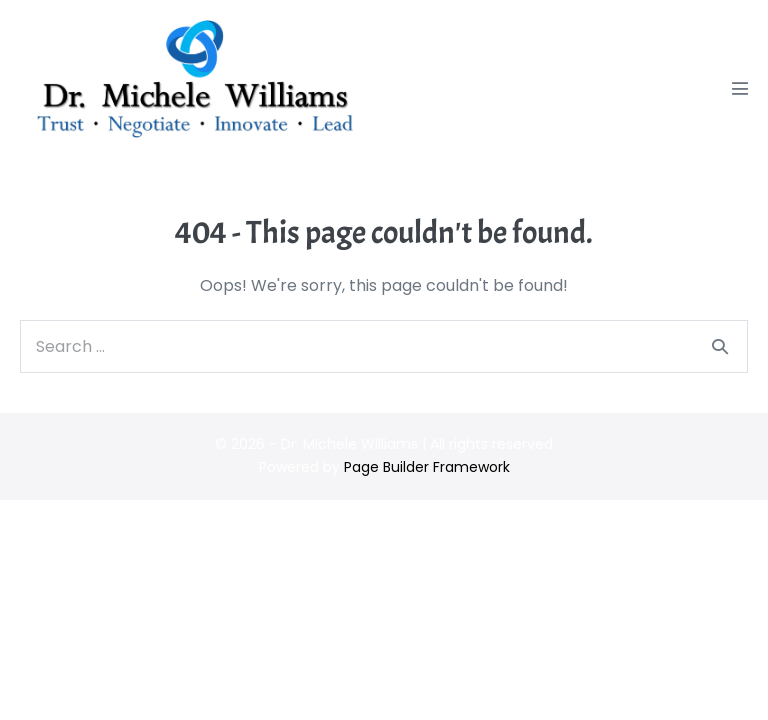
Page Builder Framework (427, 467)
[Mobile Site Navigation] (740, 88)
